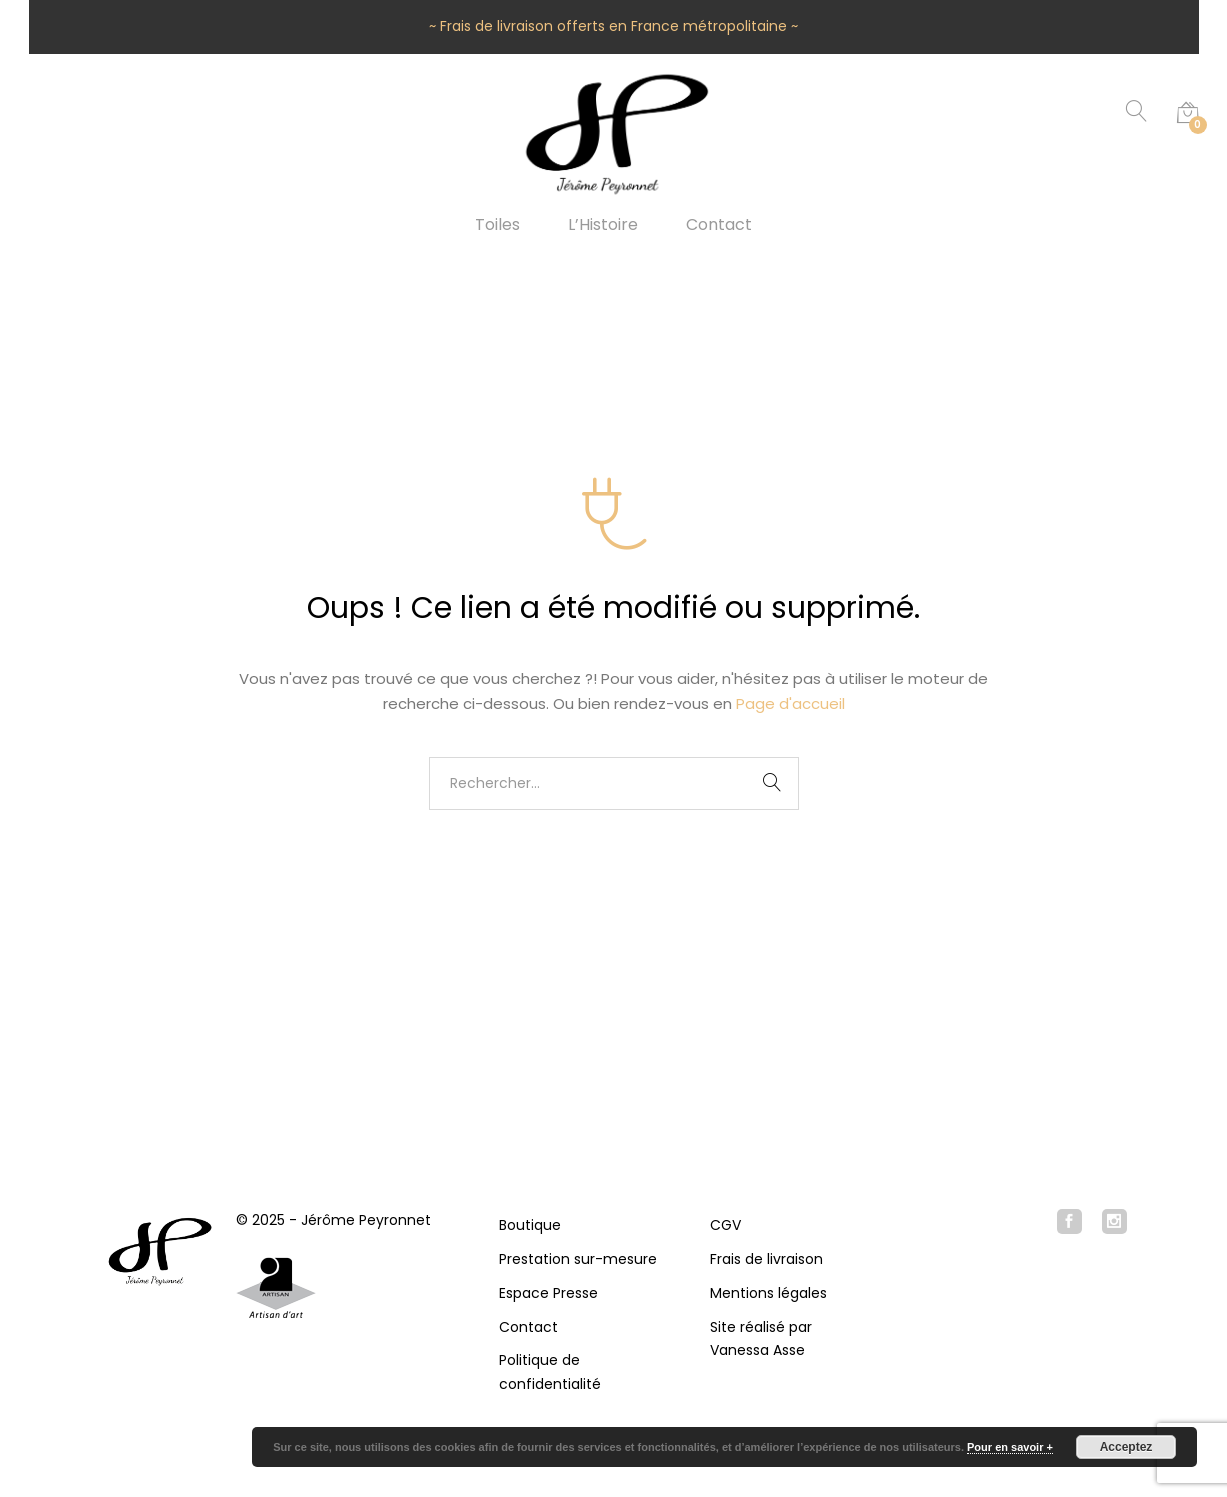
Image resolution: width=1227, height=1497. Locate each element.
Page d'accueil (790, 703)
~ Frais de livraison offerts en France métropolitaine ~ (613, 26)
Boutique (530, 1225)
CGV (725, 1225)
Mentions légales (768, 1293)
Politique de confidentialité (550, 1372)
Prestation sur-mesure (578, 1259)
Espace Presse (548, 1293)
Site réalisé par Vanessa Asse (761, 1339)
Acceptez (1126, 1447)
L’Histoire (603, 225)
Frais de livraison (766, 1259)
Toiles (497, 225)
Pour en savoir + (1010, 1447)
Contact (719, 225)
